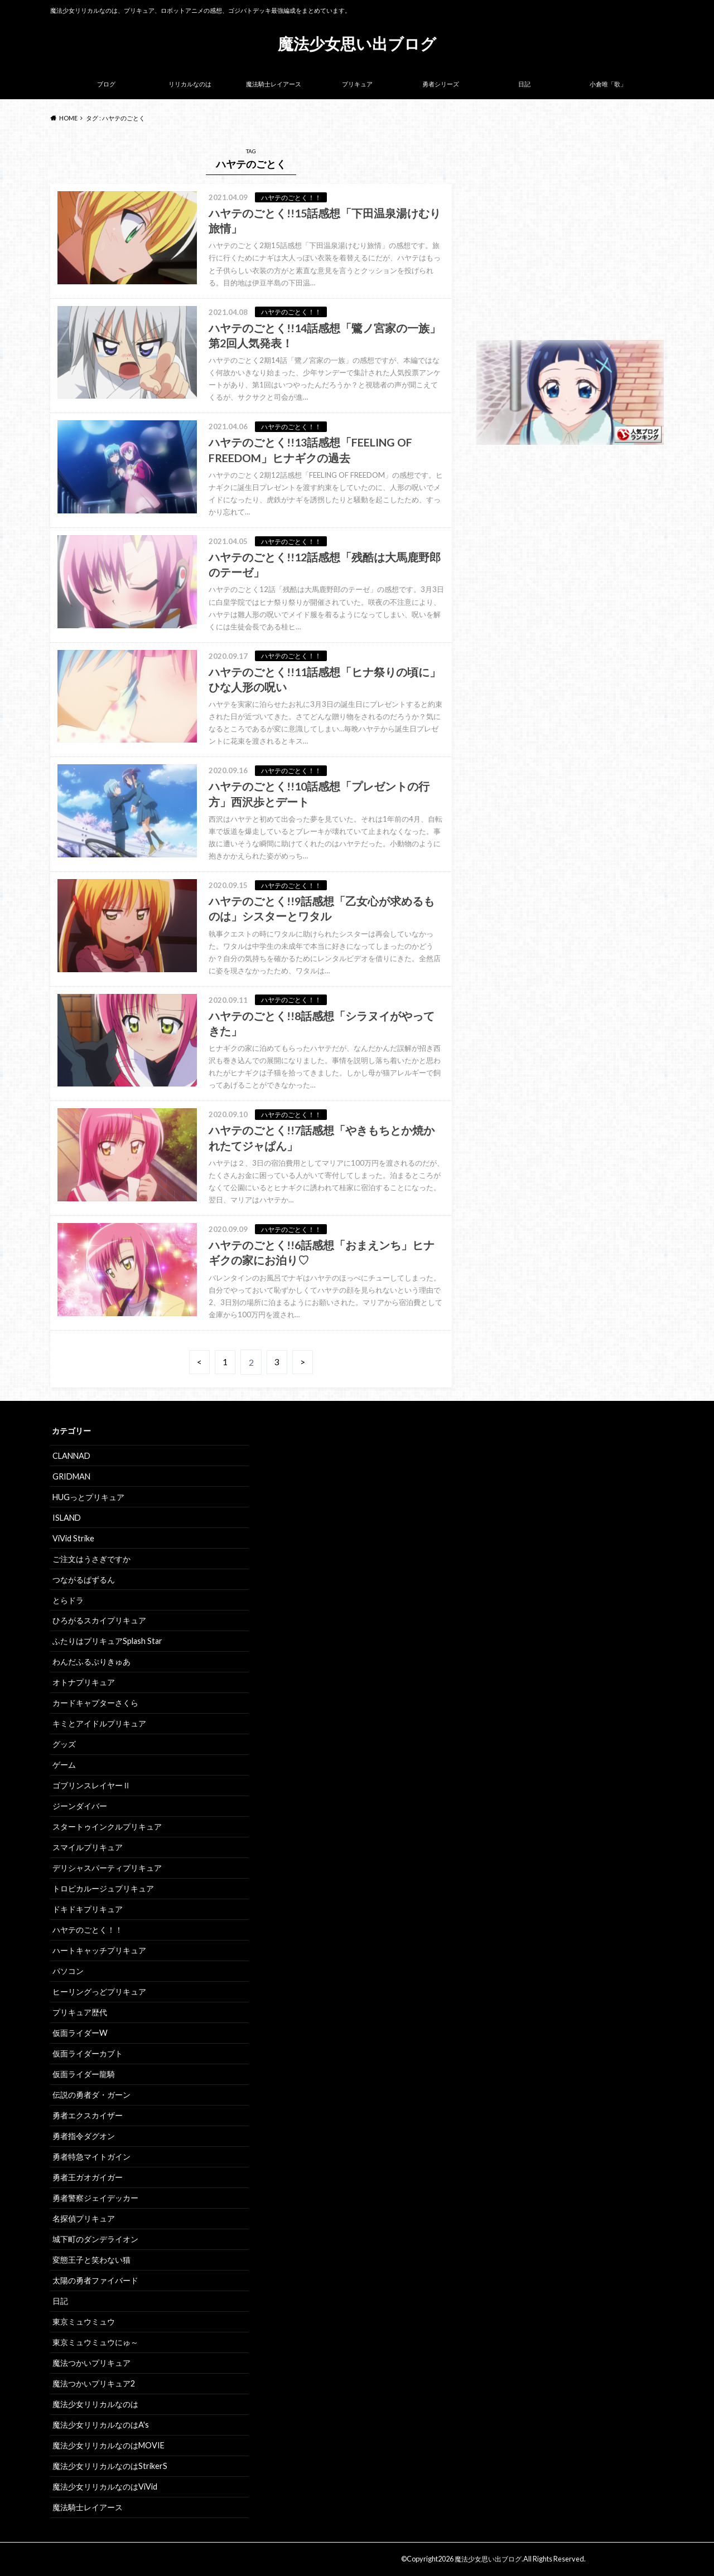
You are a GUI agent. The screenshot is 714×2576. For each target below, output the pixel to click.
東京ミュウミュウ (83, 2321)
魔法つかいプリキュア (91, 2363)
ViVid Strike (73, 1538)
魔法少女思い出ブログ (357, 43)
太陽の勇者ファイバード (95, 2280)
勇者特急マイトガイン (91, 2156)
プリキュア (357, 84)
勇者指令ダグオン (83, 2136)
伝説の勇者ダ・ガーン (91, 2094)
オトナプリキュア (83, 1682)
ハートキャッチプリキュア (99, 1950)
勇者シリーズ (440, 84)
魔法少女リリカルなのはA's (100, 2424)
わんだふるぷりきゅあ (91, 1661)
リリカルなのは (189, 84)
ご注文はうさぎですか (91, 1559)
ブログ (106, 84)
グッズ (64, 1744)
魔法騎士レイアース (273, 84)
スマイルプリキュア (87, 1847)
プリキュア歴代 (79, 2012)
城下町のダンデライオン (95, 2239)
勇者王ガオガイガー (87, 2177)
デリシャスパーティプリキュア (107, 1867)
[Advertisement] (570, 240)
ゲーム (64, 1764)
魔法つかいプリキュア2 (93, 2383)
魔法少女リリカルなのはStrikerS (109, 2466)
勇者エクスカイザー (87, 2115)
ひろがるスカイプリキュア (99, 1620)
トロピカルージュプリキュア (103, 1888)
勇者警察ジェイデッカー (95, 2198)
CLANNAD (71, 1456)
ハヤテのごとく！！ (87, 1929)
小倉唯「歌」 (608, 84)
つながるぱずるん (83, 1579)
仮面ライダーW (80, 2032)
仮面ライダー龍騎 (83, 2074)
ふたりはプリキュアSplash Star (107, 1641)
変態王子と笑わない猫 (91, 2259)
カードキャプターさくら (95, 1702)
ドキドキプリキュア (87, 1909)
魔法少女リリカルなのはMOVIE (108, 2445)
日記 (524, 84)
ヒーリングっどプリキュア (99, 1991)
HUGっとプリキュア (88, 1497)
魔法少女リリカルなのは (95, 2404)
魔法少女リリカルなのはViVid (104, 2486)
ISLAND (66, 1517)
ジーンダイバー (79, 1806)
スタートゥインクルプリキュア (107, 1826)
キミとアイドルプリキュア (99, 1723)
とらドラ (68, 1600)
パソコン (68, 1971)
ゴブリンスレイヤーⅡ (91, 1785)
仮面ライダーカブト (87, 2053)
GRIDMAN (71, 1476)
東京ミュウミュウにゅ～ (95, 2342)
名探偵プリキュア (83, 2218)
